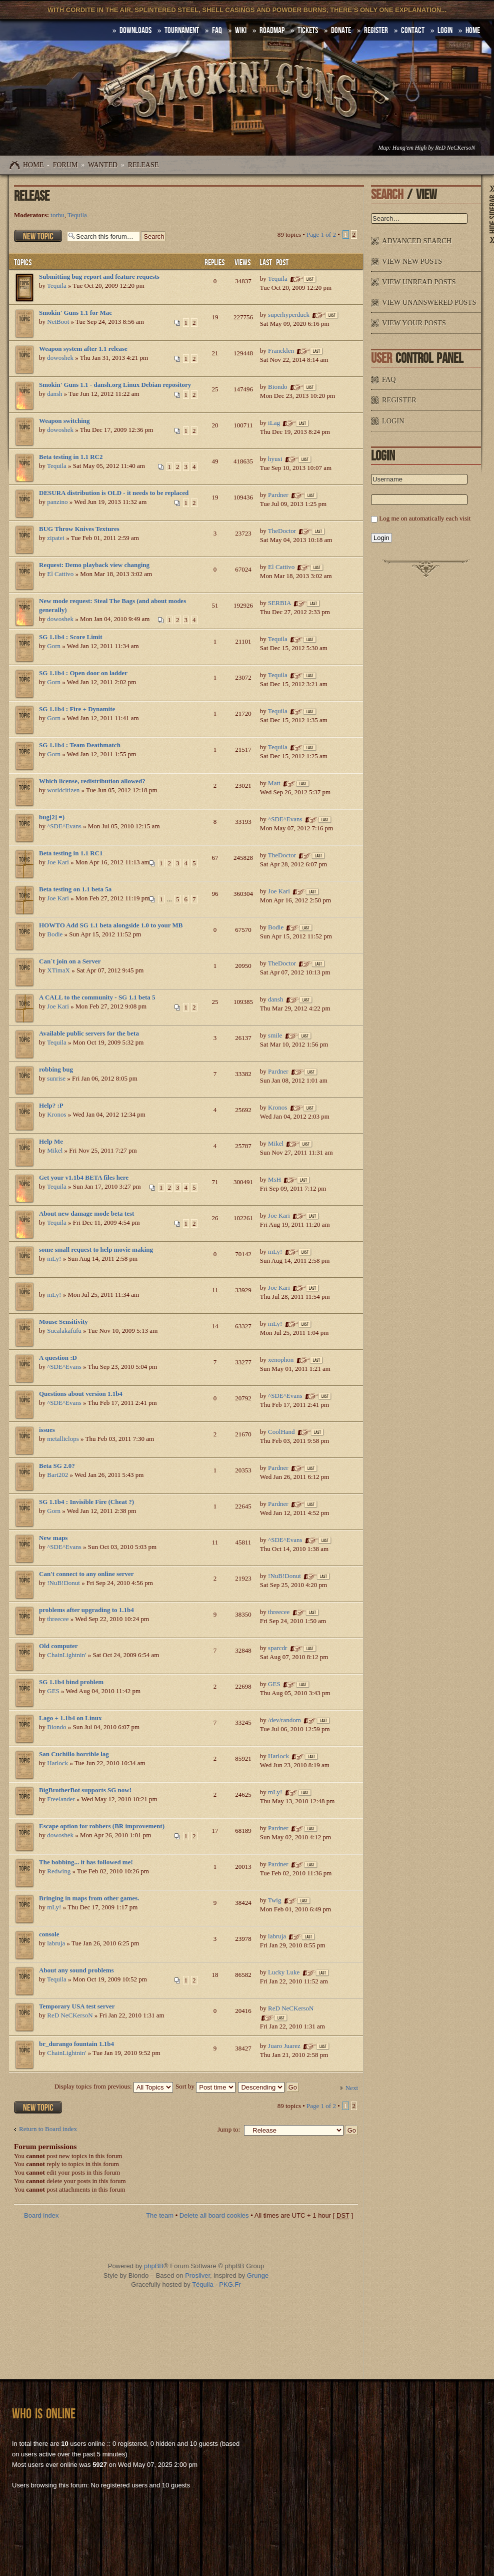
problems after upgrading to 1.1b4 (86, 1610)
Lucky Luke (284, 1972)
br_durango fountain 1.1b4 (76, 2043)
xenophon (281, 1359)
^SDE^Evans (64, 826)
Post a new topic (38, 236)
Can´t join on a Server (70, 961)
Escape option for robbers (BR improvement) (101, 1826)
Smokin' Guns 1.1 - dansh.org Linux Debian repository (115, 384)
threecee (57, 1619)
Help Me (51, 1141)
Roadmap (272, 31)
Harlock (57, 1763)
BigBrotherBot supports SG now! (85, 1790)
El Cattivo (60, 574)
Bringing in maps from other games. (89, 1898)
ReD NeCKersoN (455, 148)
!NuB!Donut (63, 1583)
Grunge (257, 2275)
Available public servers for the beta (89, 1033)
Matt (274, 783)
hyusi (275, 458)
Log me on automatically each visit (424, 518)
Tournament (181, 31)
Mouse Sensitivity (63, 1321)
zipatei (55, 538)
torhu (57, 215)
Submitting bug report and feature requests (99, 276)
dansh (54, 393)
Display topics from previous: (113, 2086)
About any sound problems (76, 1970)
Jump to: (229, 2129)
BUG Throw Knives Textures (79, 529)
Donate (341, 31)
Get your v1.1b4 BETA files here (83, 1177)
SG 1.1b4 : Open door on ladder (83, 673)
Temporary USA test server (77, 2006)
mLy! (54, 1258)
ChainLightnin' (66, 1655)
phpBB (154, 2266)
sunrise (56, 1078)
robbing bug (56, 1069)
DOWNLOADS (136, 31)
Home (33, 165)
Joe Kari (58, 862)
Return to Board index (48, 2129)
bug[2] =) (51, 817)
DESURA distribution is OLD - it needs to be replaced (113, 492)
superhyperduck (289, 314)
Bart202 (57, 1474)
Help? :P (51, 1105)
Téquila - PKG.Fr (216, 2284)
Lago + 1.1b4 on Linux (70, 1718)
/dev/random (284, 1720)
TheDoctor (282, 531)
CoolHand (281, 1431)
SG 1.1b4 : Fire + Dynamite (77, 709)
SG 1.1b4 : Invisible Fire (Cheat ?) (86, 1501)
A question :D (58, 1357)
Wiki (240, 31)
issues (47, 1429)
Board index (41, 2215)
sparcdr (277, 1648)
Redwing (58, 1871)
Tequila (77, 215)
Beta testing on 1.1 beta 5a (75, 889)
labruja (56, 1943)
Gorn (53, 646)
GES (53, 1691)
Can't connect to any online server (86, 1574)
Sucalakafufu (64, 1330)
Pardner (278, 494)
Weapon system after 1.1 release (83, 348)
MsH (274, 1179)
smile (275, 1035)
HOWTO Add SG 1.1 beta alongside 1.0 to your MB (110, 925)
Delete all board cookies (214, 2215)
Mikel (54, 1150)
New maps (53, 1537)
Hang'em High (409, 148)
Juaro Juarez (284, 2045)
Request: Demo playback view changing (94, 565)
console (49, 1934)
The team (160, 2215)
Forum (65, 165)
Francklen (281, 350)
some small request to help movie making (96, 1249)
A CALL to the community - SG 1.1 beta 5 (97, 997)
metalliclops (63, 1438)
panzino (57, 501)
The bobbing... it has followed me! (86, 1862)
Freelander (61, 1799)
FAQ (217, 31)
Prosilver (197, 2275)
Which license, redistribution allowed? (92, 781)
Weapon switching (64, 420)
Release (143, 165)
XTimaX (58, 970)
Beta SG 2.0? (57, 1465)
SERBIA (279, 603)
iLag (274, 422)
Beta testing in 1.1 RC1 (70, 853)
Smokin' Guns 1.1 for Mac (75, 312)
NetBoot (58, 321)
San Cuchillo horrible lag (74, 1754)
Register (376, 31)
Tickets (308, 31)
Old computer (58, 1646)
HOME (473, 31)
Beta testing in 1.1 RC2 (70, 456)
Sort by (206, 2086)
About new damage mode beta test (86, 1213)
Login (445, 31)
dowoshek (60, 357)
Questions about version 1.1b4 (80, 1393)
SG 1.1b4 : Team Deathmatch (79, 745)
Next (352, 2088)
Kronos (56, 1114)
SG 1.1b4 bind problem (71, 1682)
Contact (412, 31)
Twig (275, 1900)
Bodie (54, 934)
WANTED (103, 165)
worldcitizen (63, 790)
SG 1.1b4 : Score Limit (70, 637)
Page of (321, 234)
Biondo (277, 386)
